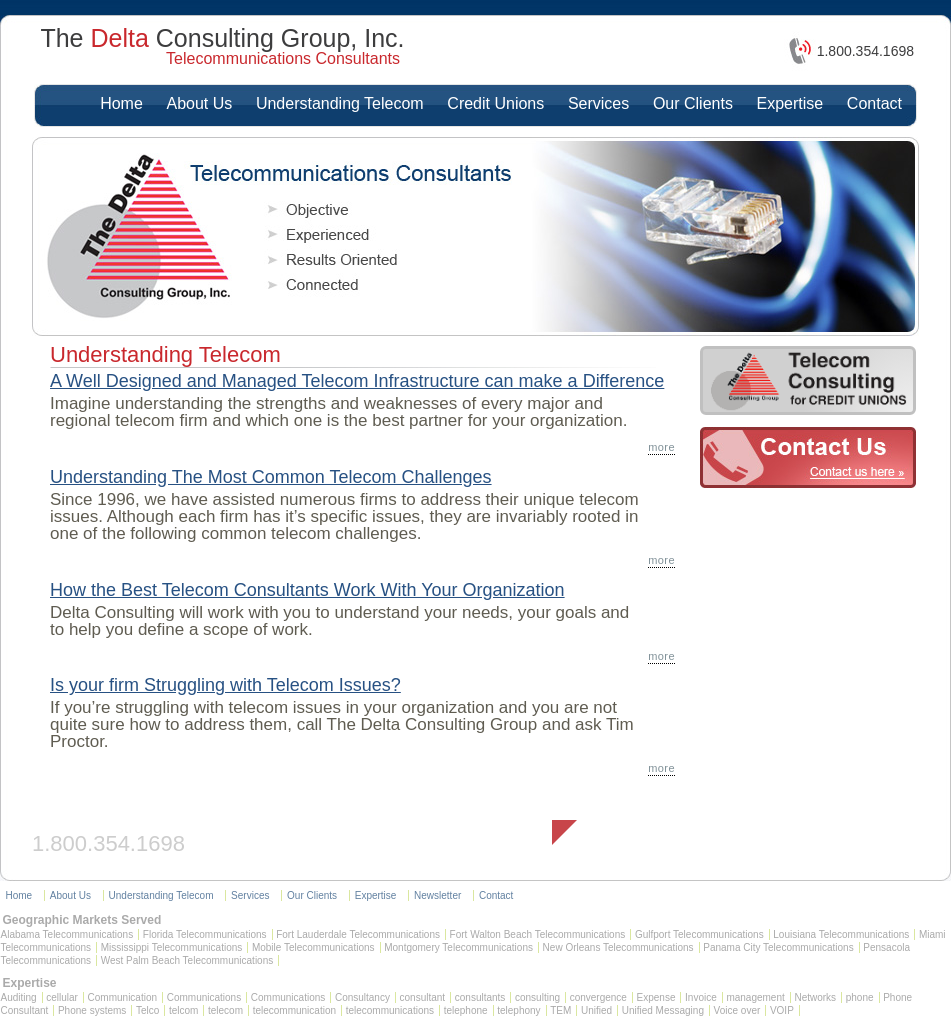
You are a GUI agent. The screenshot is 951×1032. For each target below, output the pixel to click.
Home (121, 103)
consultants (480, 997)
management (755, 997)
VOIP (782, 1010)
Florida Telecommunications (205, 934)
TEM (560, 1010)
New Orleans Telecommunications (618, 947)
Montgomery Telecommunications (458, 947)
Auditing (19, 997)
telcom (183, 1010)
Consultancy (362, 997)
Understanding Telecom (340, 103)
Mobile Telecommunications (313, 947)
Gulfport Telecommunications (699, 934)
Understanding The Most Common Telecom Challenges (271, 477)
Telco (147, 1010)
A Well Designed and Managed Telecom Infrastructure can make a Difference (357, 381)
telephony (518, 1010)
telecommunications (390, 1010)
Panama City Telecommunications (778, 947)
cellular (62, 997)
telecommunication (294, 1010)
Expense (656, 997)
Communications (204, 997)
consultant (423, 997)
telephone (466, 1010)
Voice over (737, 1010)
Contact (874, 103)
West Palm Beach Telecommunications (187, 960)
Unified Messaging (663, 1010)
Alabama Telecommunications (67, 934)
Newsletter (437, 895)
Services (598, 103)
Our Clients (693, 103)
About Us (199, 103)
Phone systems (92, 1010)
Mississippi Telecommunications (172, 947)
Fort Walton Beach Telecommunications (538, 934)
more (661, 447)
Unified (596, 1010)
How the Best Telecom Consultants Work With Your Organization (307, 590)
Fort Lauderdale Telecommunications (358, 934)
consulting (537, 997)
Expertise (790, 103)
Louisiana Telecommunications (841, 934)
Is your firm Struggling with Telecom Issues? (225, 685)
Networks (815, 997)
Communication (122, 997)
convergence (598, 997)
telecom (225, 1010)
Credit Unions (495, 103)
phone (860, 997)
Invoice (701, 997)
